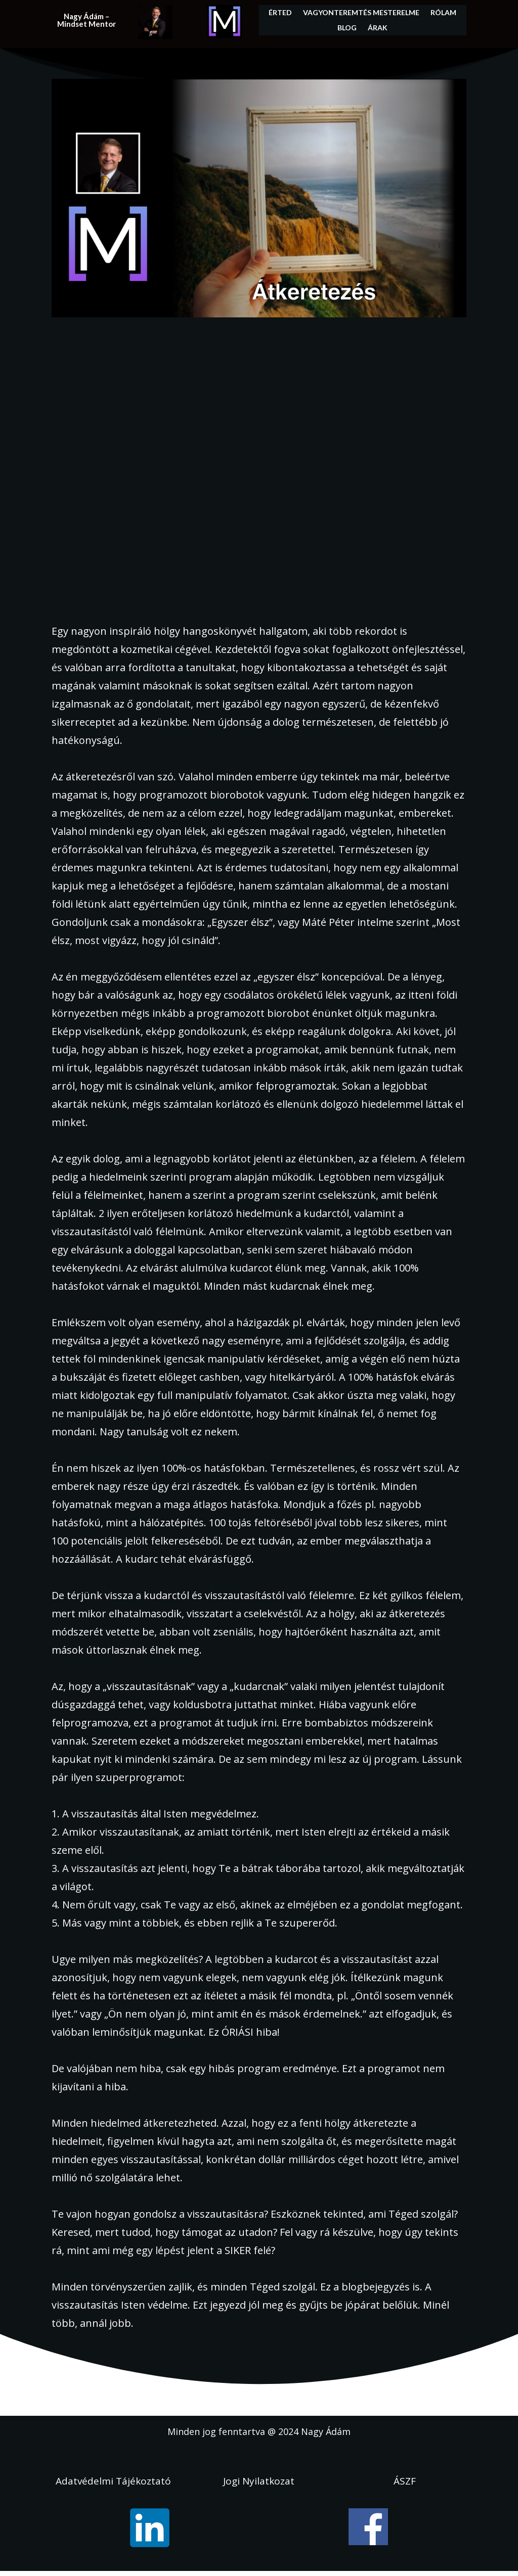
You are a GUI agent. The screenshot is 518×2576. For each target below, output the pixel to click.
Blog (347, 28)
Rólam (443, 13)
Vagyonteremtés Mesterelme (361, 13)
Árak (377, 28)
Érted (280, 13)
